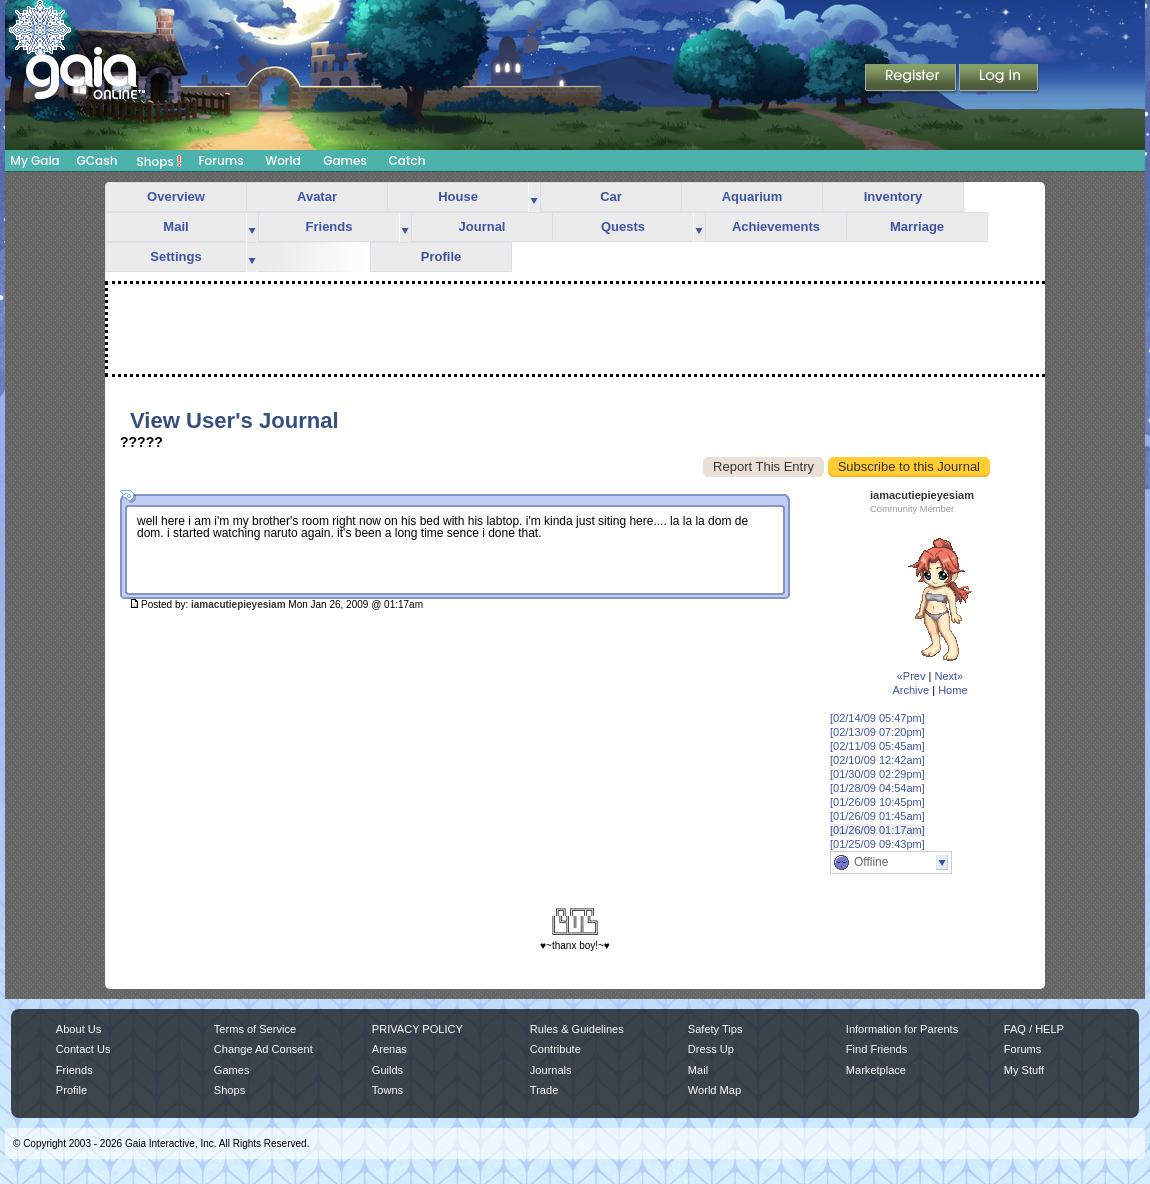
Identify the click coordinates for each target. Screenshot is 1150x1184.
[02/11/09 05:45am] (877, 746)
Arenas (389, 1049)
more (534, 197)
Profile (441, 256)
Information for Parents (902, 1029)
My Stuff (1024, 1070)
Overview (176, 196)
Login (999, 79)
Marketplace (876, 1070)
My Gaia (34, 160)
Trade (544, 1090)
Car (611, 196)
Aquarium (752, 196)
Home (952, 690)
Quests (623, 226)
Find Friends (876, 1049)
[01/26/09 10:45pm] (877, 802)
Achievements (776, 226)
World (283, 160)
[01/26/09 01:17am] (877, 830)
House (458, 196)
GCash (97, 160)
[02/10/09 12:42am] (877, 760)
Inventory (893, 196)
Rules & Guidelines (577, 1029)
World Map (714, 1090)
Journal (482, 226)
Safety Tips (715, 1029)
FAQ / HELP (1034, 1029)
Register (912, 79)
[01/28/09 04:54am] (877, 788)
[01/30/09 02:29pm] (877, 774)
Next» (948, 676)
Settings (175, 256)
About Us (78, 1029)
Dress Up (711, 1049)
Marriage (917, 226)
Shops (159, 161)
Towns (387, 1090)
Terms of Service (255, 1029)
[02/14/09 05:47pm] (877, 718)
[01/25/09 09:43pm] (877, 844)
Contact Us (83, 1049)
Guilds (387, 1070)
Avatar (317, 196)
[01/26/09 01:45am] (877, 816)
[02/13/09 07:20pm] (877, 732)
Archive (910, 690)
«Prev (911, 676)
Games (345, 160)
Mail (175, 226)
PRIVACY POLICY (417, 1029)
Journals (551, 1070)
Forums (220, 160)
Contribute (555, 1049)
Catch (407, 160)
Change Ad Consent (263, 1049)
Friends (329, 226)
